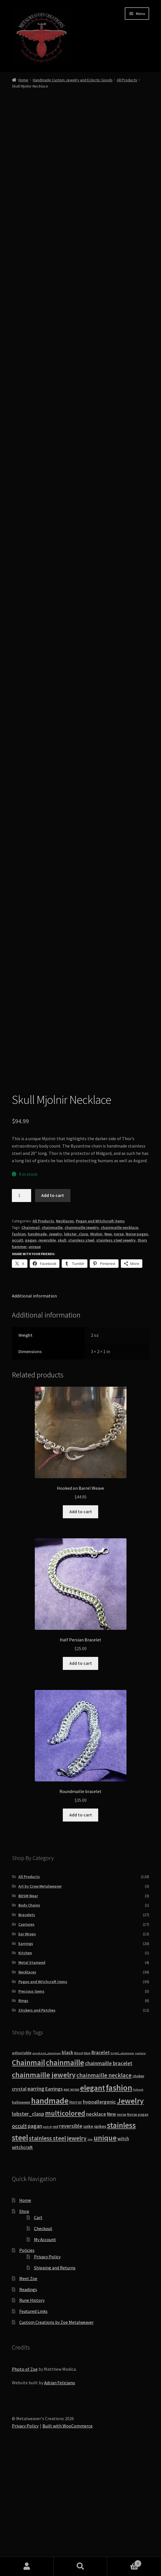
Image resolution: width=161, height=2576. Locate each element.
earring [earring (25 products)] (35, 2206)
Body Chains (29, 2022)
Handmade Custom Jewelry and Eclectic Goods (73, 79)
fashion (19, 1351)
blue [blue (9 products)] (87, 2171)
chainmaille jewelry (82, 1345)
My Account (45, 2357)
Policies (27, 2368)
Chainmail (31, 1345)
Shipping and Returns (55, 2385)
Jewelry (55, 1351)
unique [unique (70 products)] (105, 2255)
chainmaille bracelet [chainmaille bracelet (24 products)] (108, 2181)
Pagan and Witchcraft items (100, 1338)
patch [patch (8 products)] (47, 2244)
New (108, 1351)
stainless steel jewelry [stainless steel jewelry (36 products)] (58, 2256)
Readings (28, 2407)
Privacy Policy (47, 2374)
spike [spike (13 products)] (88, 2244)
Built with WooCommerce (67, 2543)
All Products (127, 79)
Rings (23, 2118)
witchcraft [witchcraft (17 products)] (22, 2265)
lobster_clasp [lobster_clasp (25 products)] (28, 2231)
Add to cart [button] (80, 1629)
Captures (26, 2042)
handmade (37, 1351)
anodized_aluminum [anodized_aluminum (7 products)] (46, 2171)
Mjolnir (96, 1351)
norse (119, 1351)
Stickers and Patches (36, 2127)
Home (23, 79)
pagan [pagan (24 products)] (35, 2243)
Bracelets (26, 2032)
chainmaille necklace (119, 1345)
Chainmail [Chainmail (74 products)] (28, 2180)
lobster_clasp (76, 1351)
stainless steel (81, 1357)
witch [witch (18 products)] (123, 2256)
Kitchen (25, 2070)
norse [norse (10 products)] (121, 2232)
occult (17, 1357)
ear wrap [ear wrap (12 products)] (71, 2206)
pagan (31, 1357)
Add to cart (52, 1313)
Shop (24, 2329)
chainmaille (52, 1345)
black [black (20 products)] (67, 2170)
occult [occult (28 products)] (19, 2243)
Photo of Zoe (25, 2487)
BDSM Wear (28, 2013)
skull (62, 1357)
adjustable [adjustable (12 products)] (21, 2170)
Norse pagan (137, 1351)
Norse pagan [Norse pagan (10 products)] (137, 2232)
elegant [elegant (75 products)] (92, 2205)
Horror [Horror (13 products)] (75, 2219)
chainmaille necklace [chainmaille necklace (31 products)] (104, 2193)
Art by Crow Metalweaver (40, 2003)
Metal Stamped (31, 2080)
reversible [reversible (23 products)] (70, 2244)
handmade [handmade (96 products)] (49, 2218)
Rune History (31, 2418)
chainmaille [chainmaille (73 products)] (65, 2180)
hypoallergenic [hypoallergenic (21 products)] (99, 2219)
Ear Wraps (27, 2051)
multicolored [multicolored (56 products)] (65, 2230)
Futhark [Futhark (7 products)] (138, 2207)
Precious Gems (31, 2109)
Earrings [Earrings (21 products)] (54, 2206)
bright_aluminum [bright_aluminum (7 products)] (122, 2171)
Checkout (43, 2346)
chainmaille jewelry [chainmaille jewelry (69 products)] (44, 2192)
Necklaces (65, 1338)
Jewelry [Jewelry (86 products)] (130, 2218)
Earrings (25, 2061)
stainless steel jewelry (116, 1357)
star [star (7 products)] (90, 2257)
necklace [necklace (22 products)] (96, 2231)
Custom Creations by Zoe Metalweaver (56, 2440)
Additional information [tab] (34, 1413)
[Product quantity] (21, 1313)
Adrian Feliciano (59, 2500)
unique (35, 1364)
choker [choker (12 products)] (138, 2193)
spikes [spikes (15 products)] (100, 2244)
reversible (47, 1357)
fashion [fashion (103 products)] (119, 2205)
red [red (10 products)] (55, 2244)
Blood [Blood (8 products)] (78, 2171)
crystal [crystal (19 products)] (19, 2207)
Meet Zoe (28, 2396)
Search (81, 2566)
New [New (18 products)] (111, 2232)
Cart (38, 2335)
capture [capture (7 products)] (140, 2171)
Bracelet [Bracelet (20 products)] (100, 2170)
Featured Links (33, 2429)
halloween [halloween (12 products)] (21, 2219)
